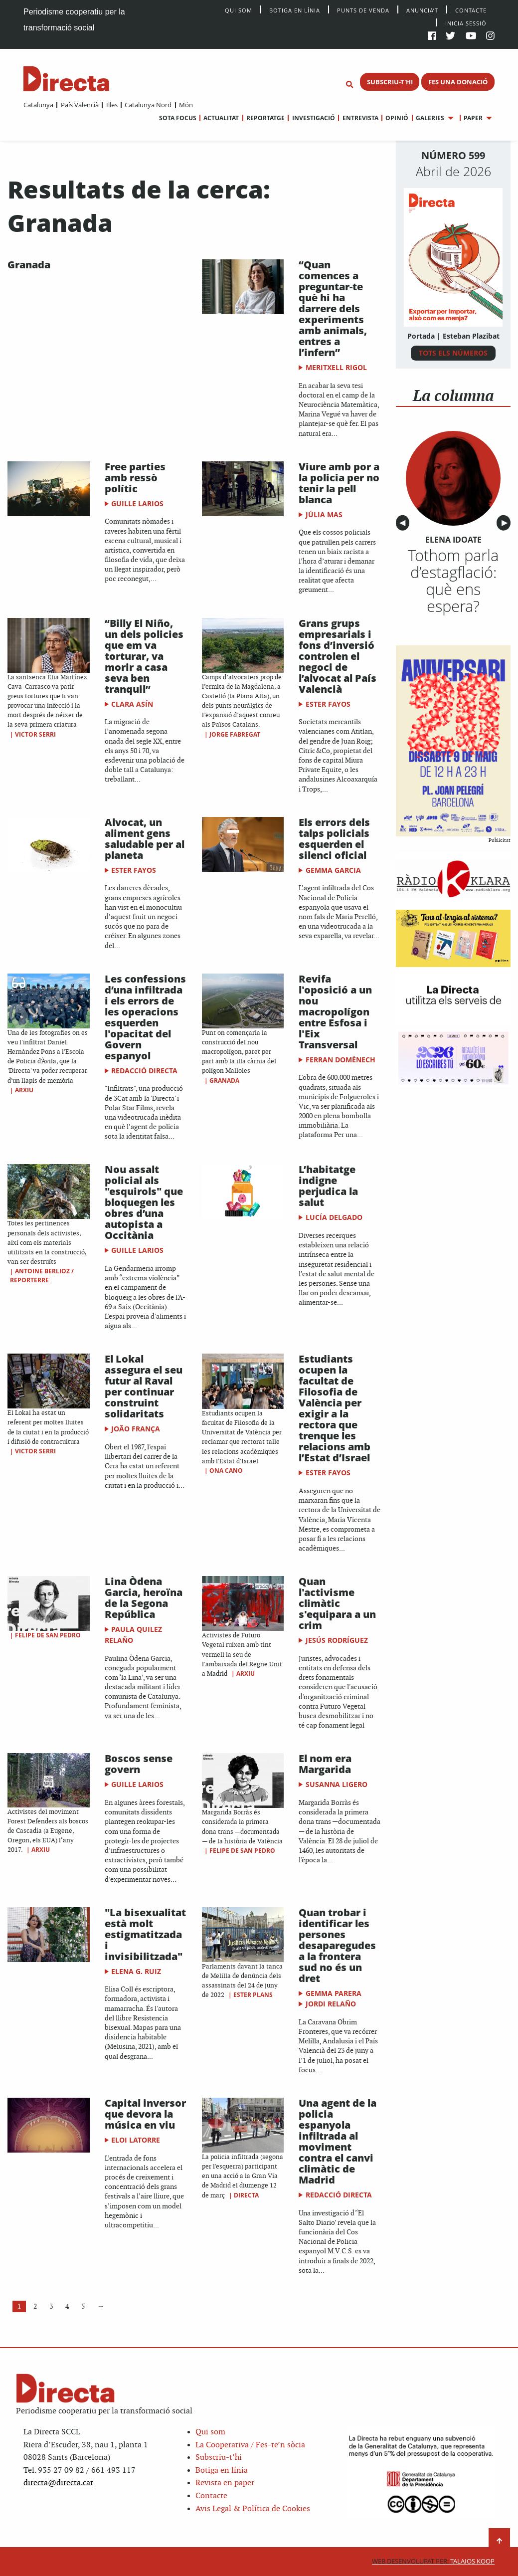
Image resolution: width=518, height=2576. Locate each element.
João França (135, 1428)
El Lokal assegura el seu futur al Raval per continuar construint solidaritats (143, 1386)
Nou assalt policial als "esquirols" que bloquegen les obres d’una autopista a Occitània (144, 1202)
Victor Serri (35, 734)
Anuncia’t (422, 9)
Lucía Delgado (334, 1217)
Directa (246, 2195)
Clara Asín (132, 704)
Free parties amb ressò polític (135, 477)
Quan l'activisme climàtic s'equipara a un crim (337, 1603)
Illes (112, 104)
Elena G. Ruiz (136, 1971)
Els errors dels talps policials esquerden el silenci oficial (334, 838)
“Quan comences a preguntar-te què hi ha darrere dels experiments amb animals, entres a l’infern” (333, 308)
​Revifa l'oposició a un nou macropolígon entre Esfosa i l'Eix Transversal (335, 1011)
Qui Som (238, 10)
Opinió (396, 118)
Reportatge (265, 118)
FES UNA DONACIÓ (458, 81)
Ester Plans (253, 1994)
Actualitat (221, 118)
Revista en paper (224, 2483)
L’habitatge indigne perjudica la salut (328, 1186)
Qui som (210, 2432)
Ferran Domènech (340, 1059)
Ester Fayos (328, 704)
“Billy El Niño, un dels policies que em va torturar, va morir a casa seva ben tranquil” (144, 656)
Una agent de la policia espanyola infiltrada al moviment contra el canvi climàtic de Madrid (337, 2141)
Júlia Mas (324, 514)
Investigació (313, 118)
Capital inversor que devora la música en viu (145, 2114)
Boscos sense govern (139, 1764)
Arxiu (24, 1090)
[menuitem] (38, 105)
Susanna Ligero (336, 1784)
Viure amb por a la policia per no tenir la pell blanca (339, 483)
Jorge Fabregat (234, 734)
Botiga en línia (294, 9)
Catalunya (38, 104)
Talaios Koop (433, 2561)
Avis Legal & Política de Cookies (252, 2509)
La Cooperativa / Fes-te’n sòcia (250, 2445)
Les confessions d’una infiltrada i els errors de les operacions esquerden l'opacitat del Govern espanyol (145, 1017)
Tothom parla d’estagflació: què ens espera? (453, 580)
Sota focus (177, 118)
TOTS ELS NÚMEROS (453, 353)
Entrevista (360, 118)
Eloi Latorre (135, 2140)
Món (186, 104)
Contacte (471, 9)
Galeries (430, 118)
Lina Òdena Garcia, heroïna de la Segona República (143, 1598)
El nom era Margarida (325, 1764)
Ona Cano (226, 1470)
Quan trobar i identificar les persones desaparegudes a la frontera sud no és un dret (337, 1945)
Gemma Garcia (333, 870)
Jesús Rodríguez (337, 1640)
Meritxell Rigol (336, 367)
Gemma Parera (333, 1993)
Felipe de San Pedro (48, 1635)
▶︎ (506, 523)
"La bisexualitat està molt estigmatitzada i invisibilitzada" (145, 1934)
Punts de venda (363, 9)
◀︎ (404, 523)
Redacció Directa (144, 1070)
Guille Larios (137, 503)
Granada (28, 264)
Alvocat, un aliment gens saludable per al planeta (144, 838)
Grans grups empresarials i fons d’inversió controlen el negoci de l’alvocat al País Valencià (337, 656)
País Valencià (80, 104)
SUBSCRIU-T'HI (390, 81)
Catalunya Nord (148, 104)
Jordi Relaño (331, 2003)
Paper (473, 118)
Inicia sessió (466, 22)
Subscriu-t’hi (218, 2457)
